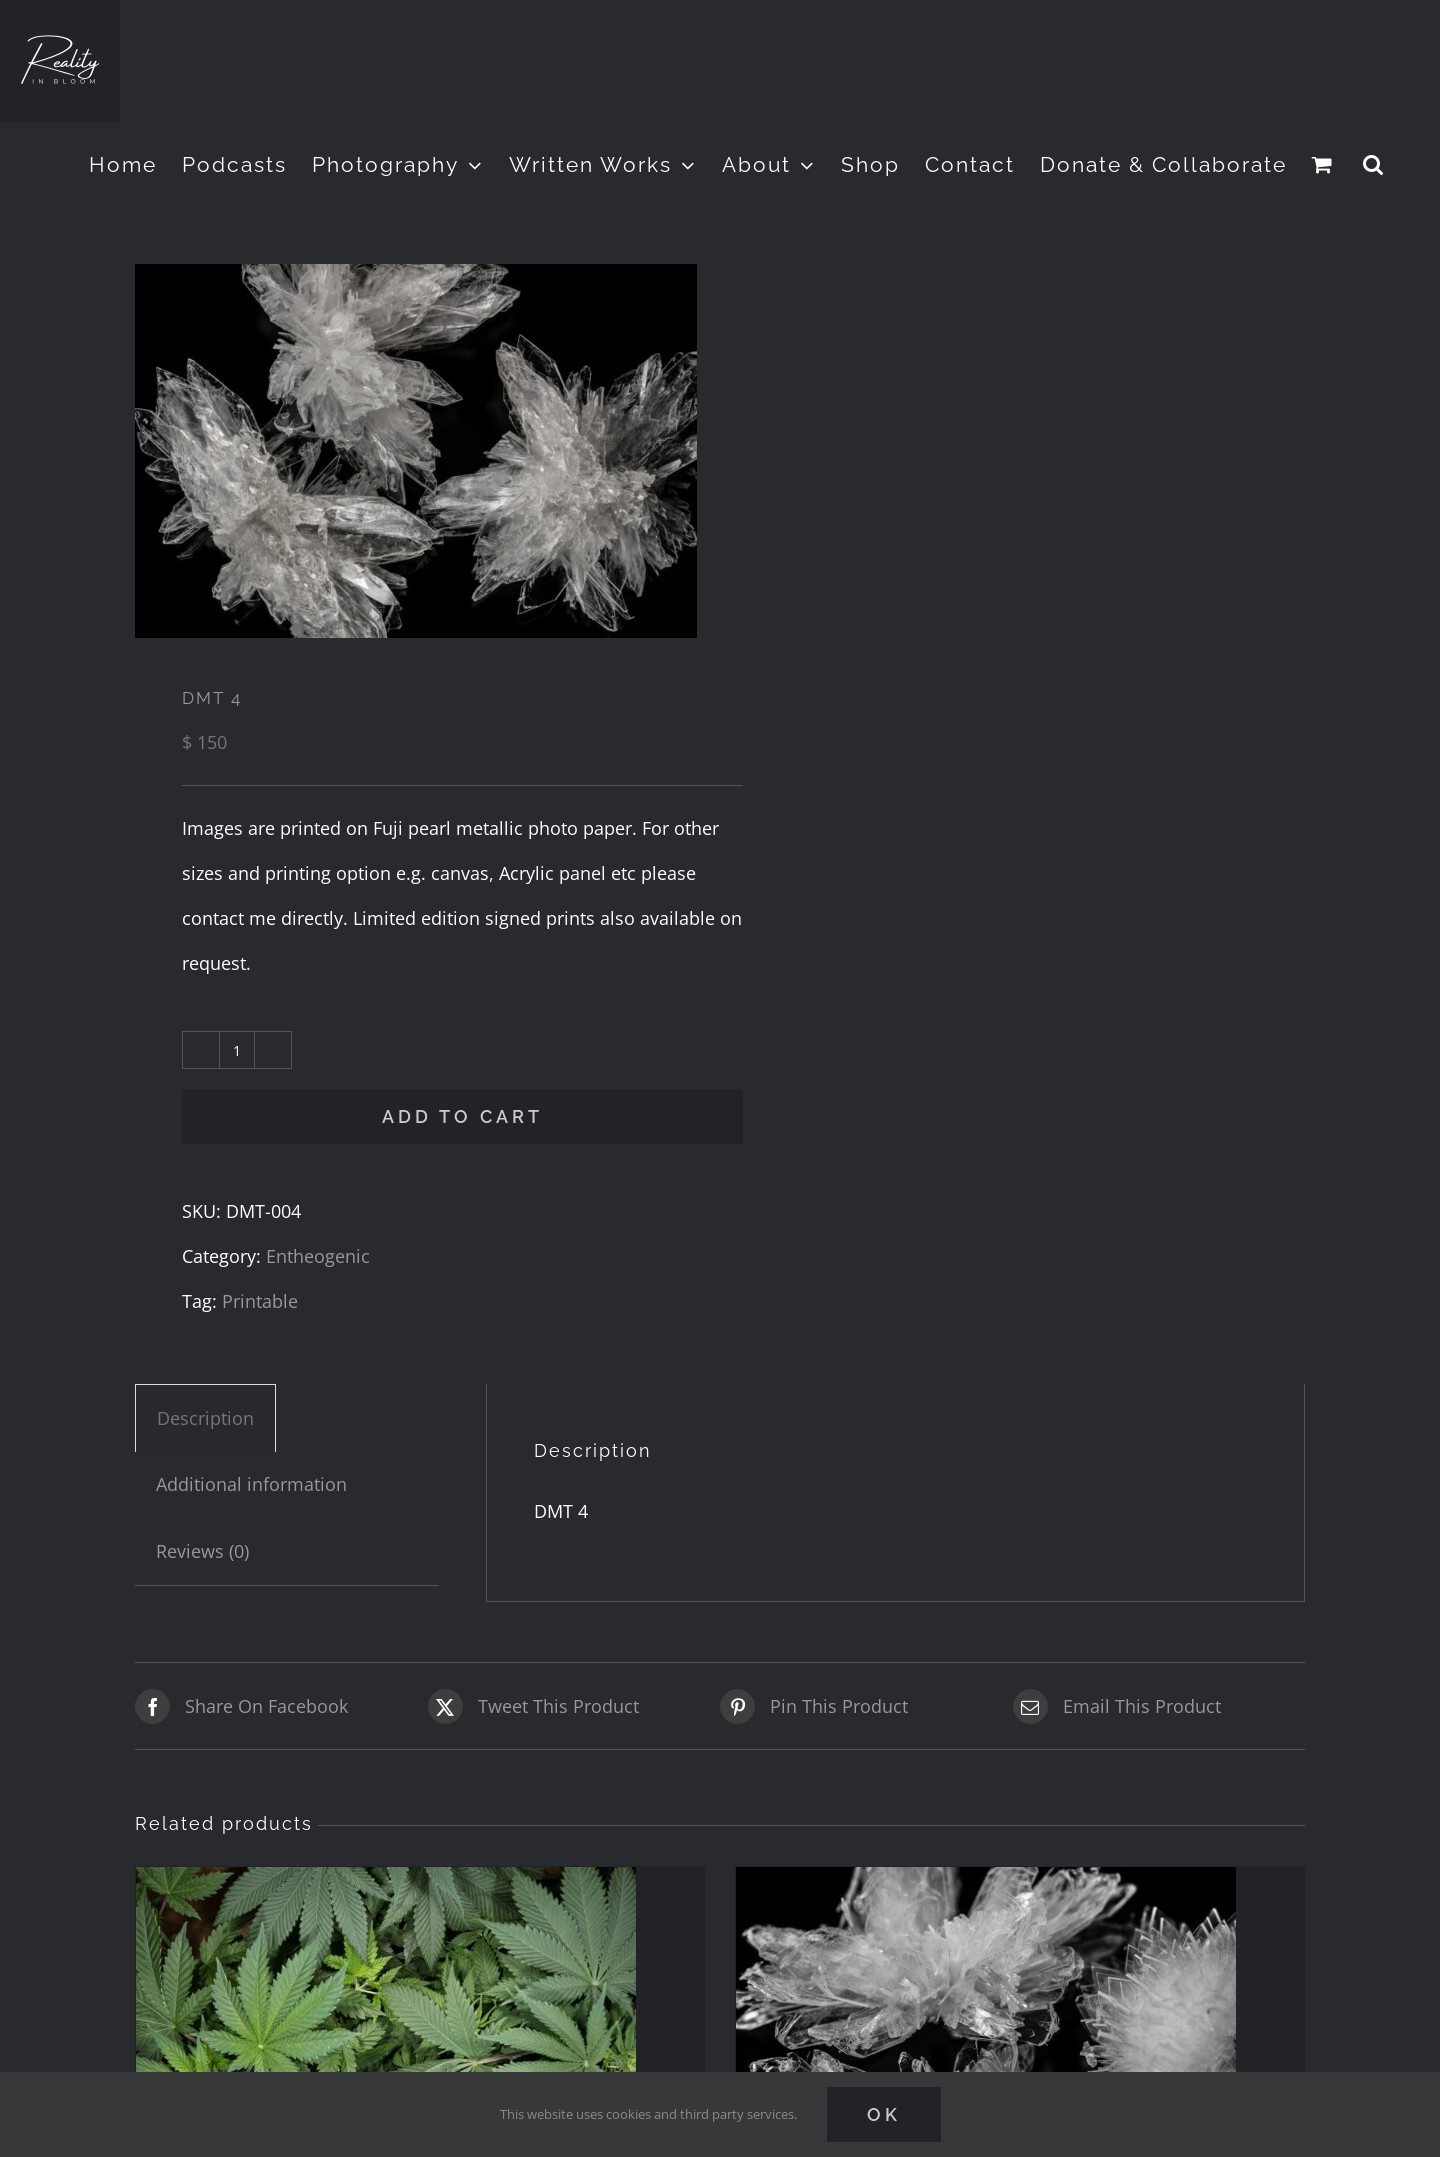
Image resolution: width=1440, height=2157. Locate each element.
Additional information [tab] (251, 1484)
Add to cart (462, 1116)
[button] (1374, 164)
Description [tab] (205, 1418)
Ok (884, 2114)
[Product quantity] (237, 1050)
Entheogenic (318, 1256)
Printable (260, 1301)
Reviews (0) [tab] (202, 1551)
